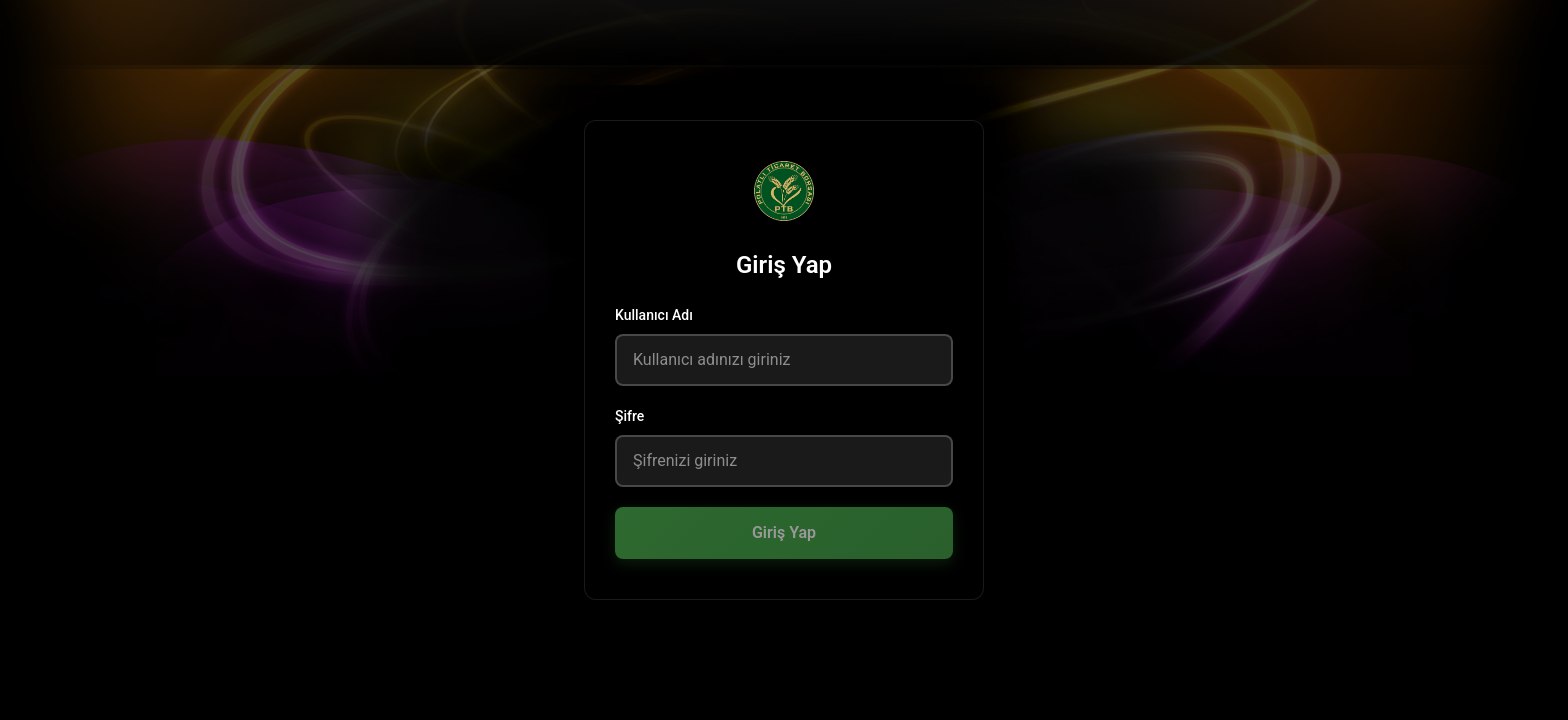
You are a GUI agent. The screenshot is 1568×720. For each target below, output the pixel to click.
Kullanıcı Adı (654, 315)
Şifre (629, 416)
